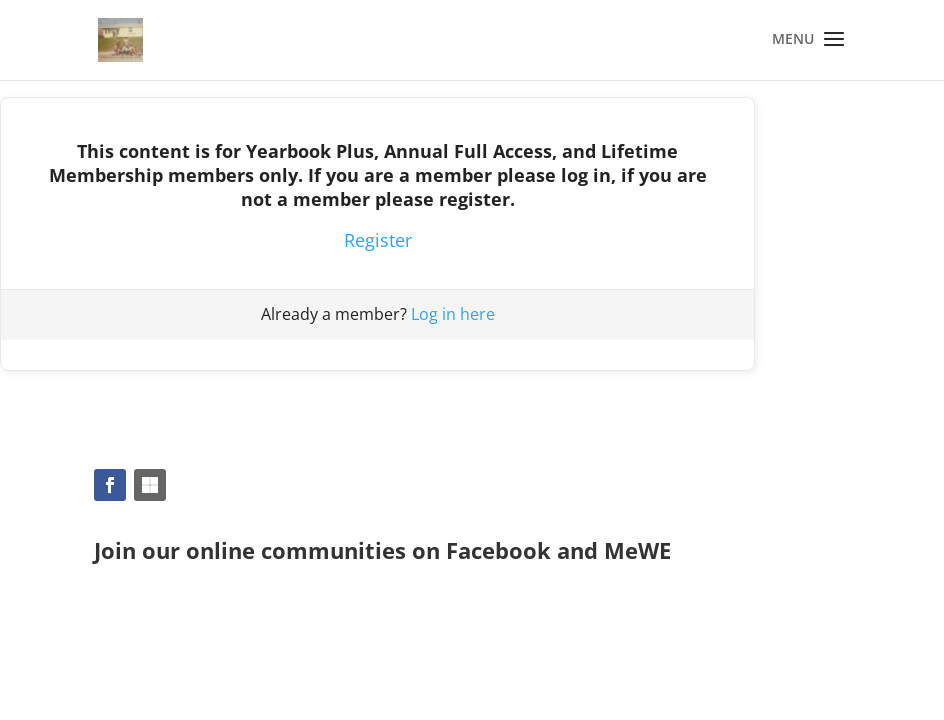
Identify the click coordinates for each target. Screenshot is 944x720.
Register (378, 240)
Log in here (453, 314)
